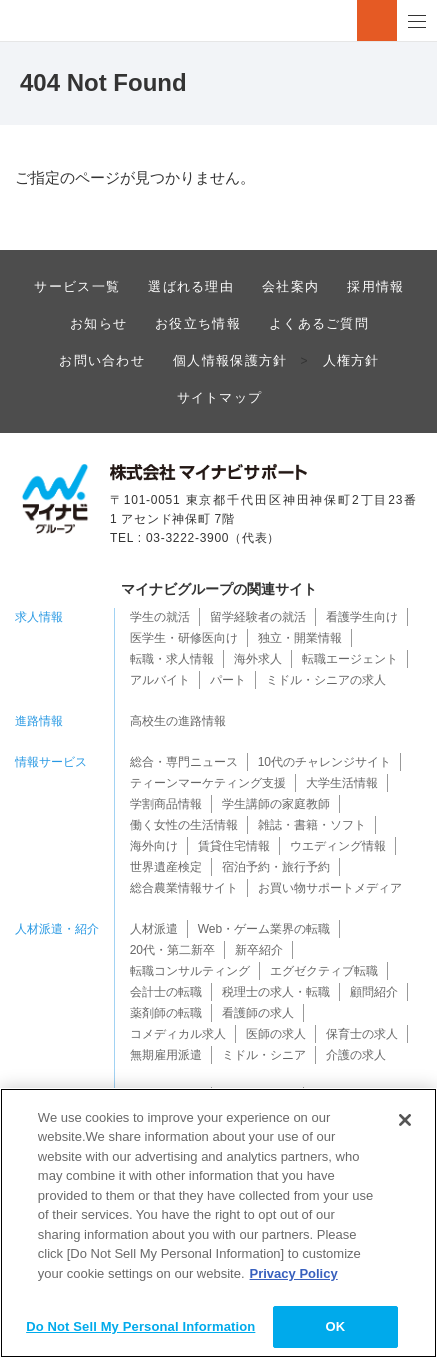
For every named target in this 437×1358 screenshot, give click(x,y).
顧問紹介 (374, 992)
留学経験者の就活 (258, 617)
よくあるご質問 (319, 323)
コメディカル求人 (178, 1034)
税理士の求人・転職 (276, 992)
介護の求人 (356, 1055)
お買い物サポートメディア (330, 888)
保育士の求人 (362, 1034)
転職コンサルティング (190, 971)
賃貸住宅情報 (234, 846)
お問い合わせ (102, 360)
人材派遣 (154, 929)
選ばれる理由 (191, 286)
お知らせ (98, 323)
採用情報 (375, 286)
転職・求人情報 (172, 659)
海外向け (154, 846)
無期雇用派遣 (166, 1055)
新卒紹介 (259, 950)
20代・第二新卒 (172, 950)
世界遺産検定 (166, 867)
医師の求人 (276, 1034)
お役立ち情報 (198, 323)
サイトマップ (220, 397)
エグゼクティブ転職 (324, 971)
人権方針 (351, 360)
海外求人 (258, 659)
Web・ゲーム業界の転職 (264, 929)
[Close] (405, 1120)
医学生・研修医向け (184, 638)
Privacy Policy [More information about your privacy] (294, 1273)
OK (335, 1326)
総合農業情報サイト (184, 888)
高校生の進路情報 (178, 721)
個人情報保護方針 (230, 360)
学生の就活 (160, 617)
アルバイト (160, 680)
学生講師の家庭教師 (276, 804)
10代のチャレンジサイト (324, 762)
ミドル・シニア (264, 1055)
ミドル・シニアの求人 (326, 680)
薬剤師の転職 (166, 1013)
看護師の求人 (258, 1013)
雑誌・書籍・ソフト (312, 825)
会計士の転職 (166, 992)
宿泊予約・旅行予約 (276, 867)
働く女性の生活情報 (184, 825)
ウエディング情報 (338, 846)
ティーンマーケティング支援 (208, 783)
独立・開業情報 (300, 638)
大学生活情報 (342, 783)
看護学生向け (362, 617)
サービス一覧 (77, 286)
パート (228, 680)
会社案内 (290, 286)
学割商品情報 (166, 804)
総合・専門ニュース (184, 762)
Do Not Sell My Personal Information (140, 1326)
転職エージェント (350, 659)
